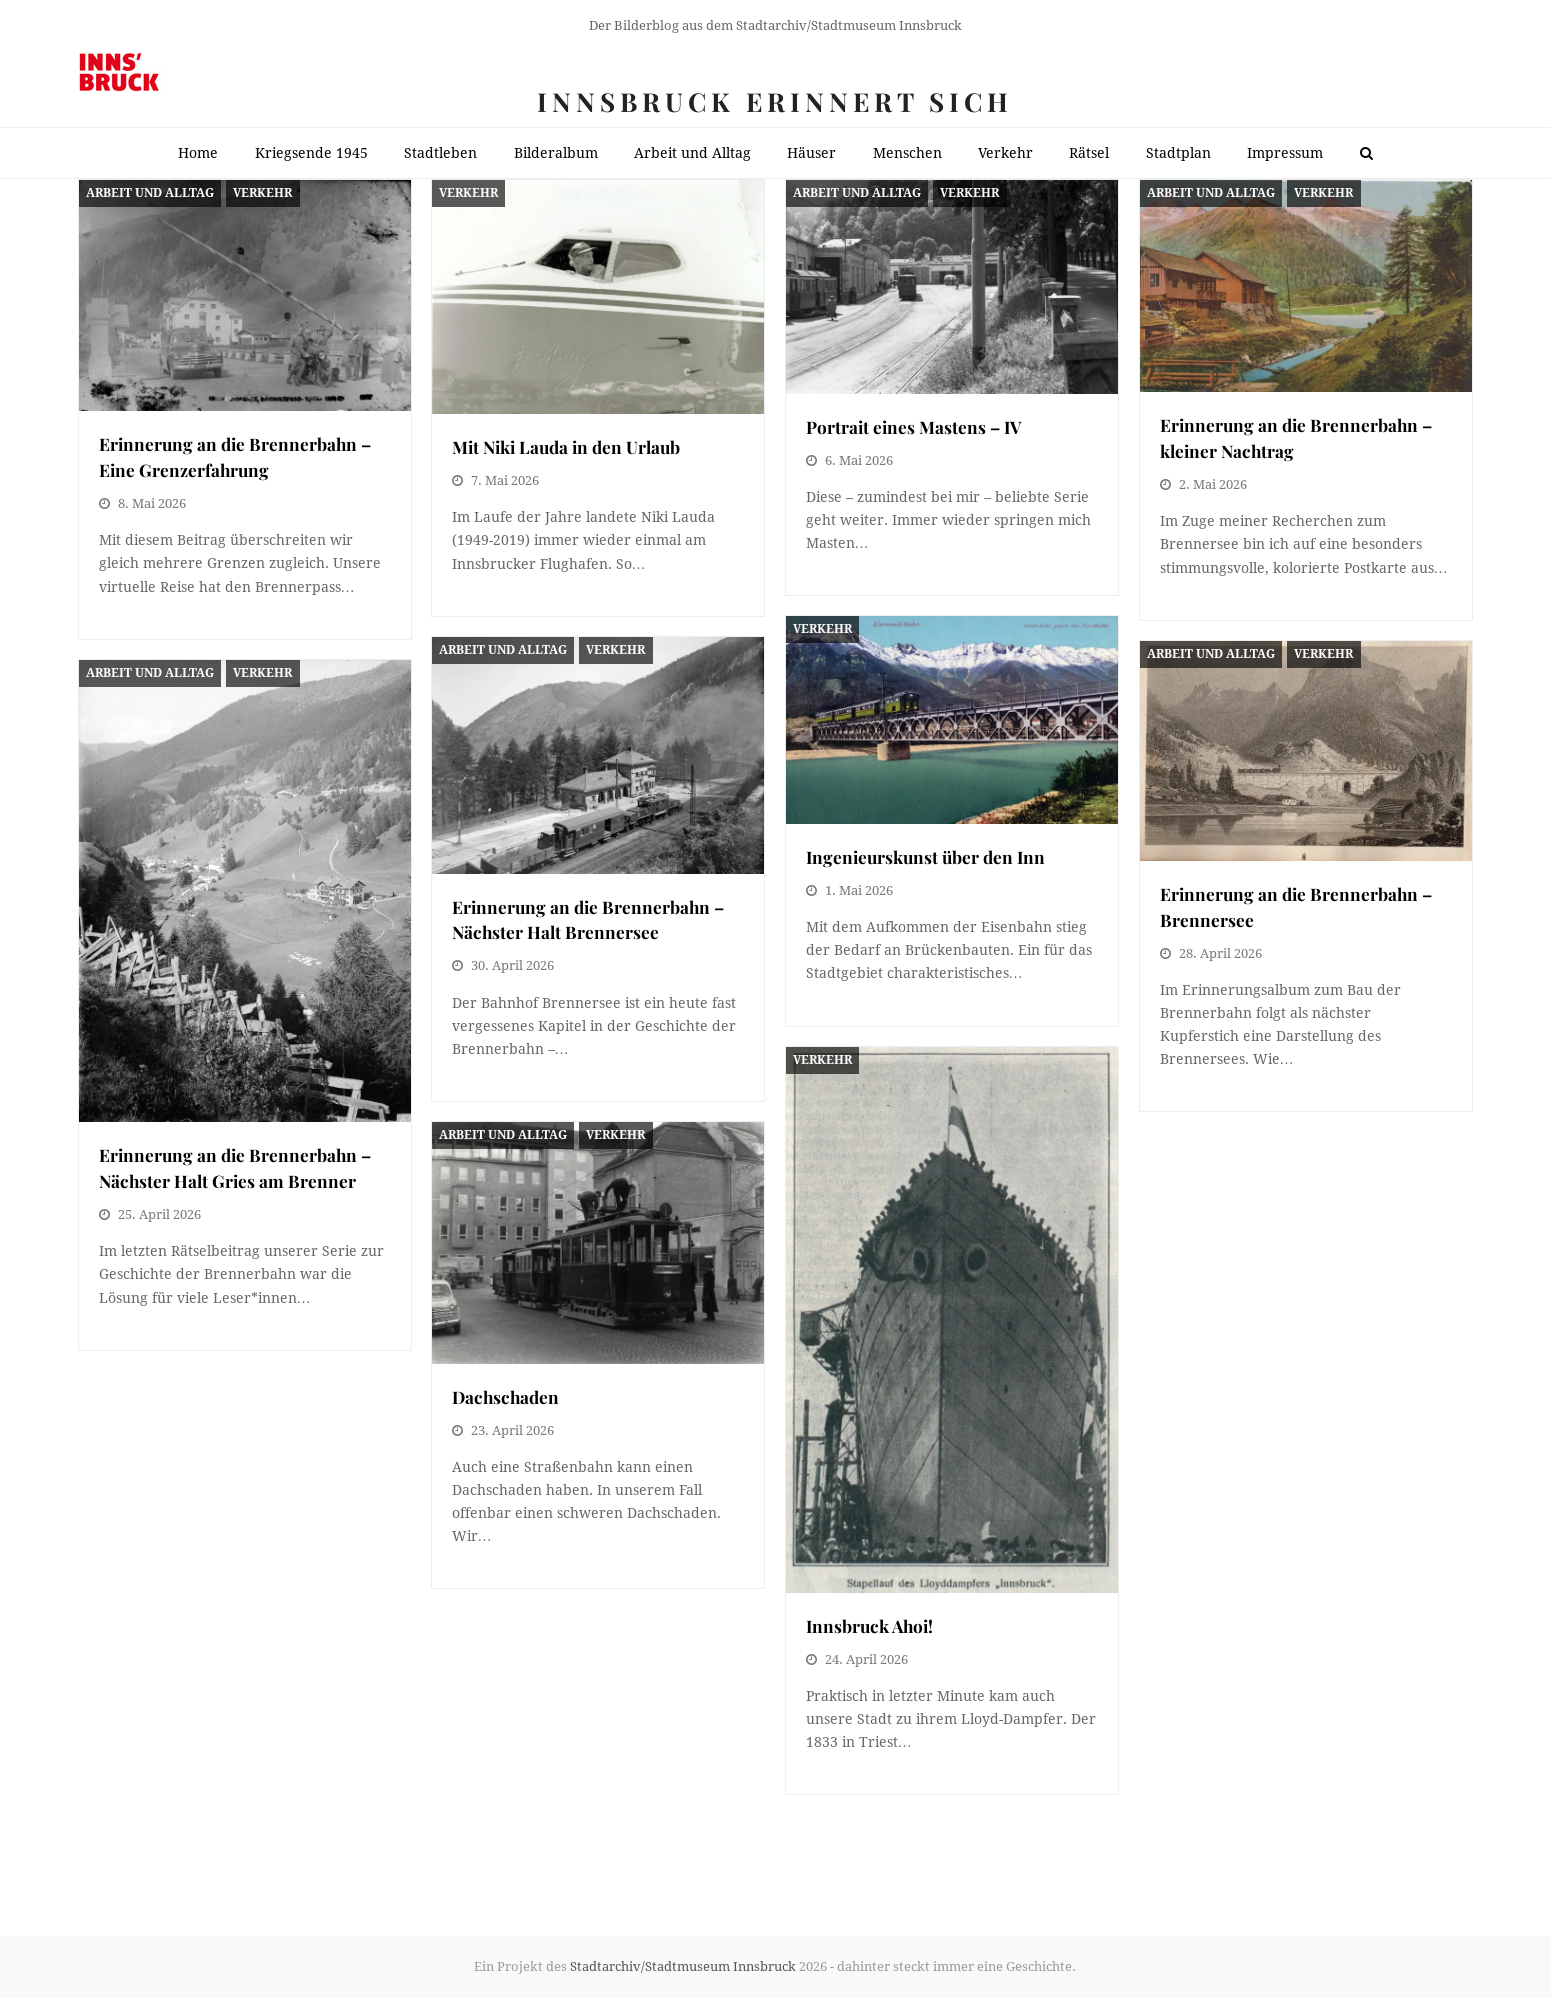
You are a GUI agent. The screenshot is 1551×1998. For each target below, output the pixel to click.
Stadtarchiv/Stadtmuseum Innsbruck (683, 1966)
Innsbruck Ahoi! (869, 1625)
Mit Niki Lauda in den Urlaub (566, 446)
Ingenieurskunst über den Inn (925, 856)
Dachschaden (505, 1396)
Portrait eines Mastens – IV (914, 426)
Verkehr (262, 193)
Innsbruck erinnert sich (775, 101)
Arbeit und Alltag (150, 193)
